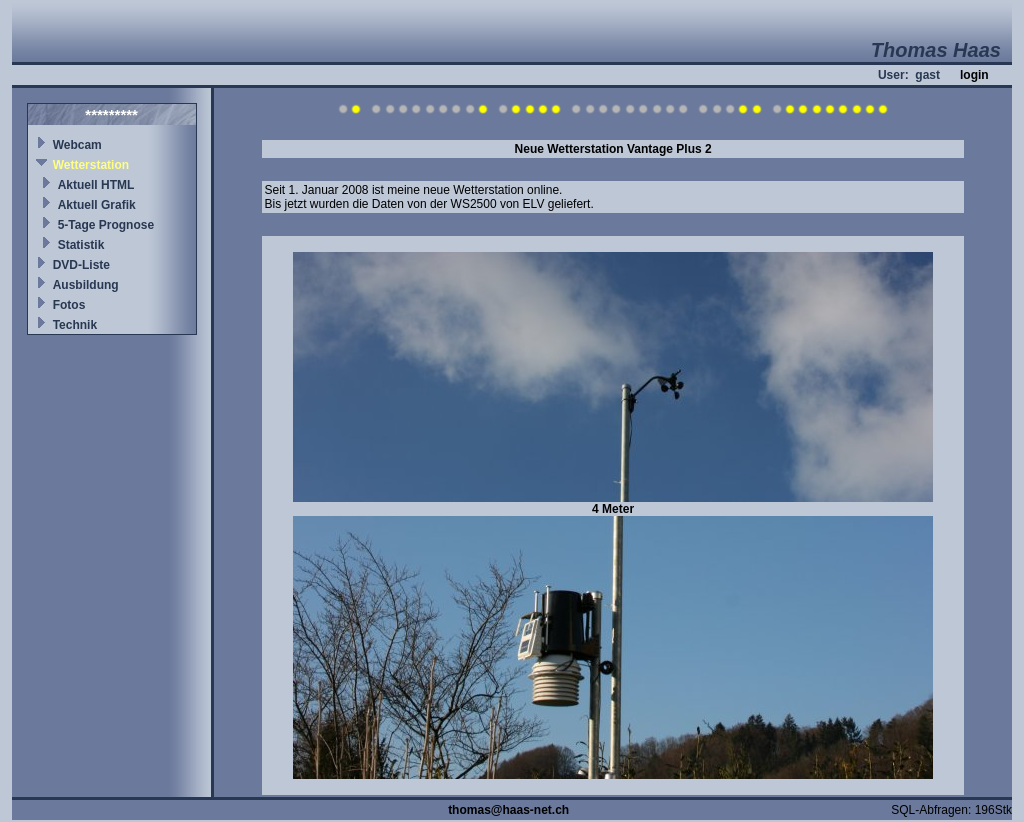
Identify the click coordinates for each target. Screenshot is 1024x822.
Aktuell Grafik (97, 205)
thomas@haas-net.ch (508, 810)
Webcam (77, 145)
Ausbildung (86, 285)
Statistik (81, 245)
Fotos (69, 305)
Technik (75, 325)
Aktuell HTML (96, 185)
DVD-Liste (81, 265)
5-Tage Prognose (106, 225)
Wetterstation (91, 165)
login (974, 75)
